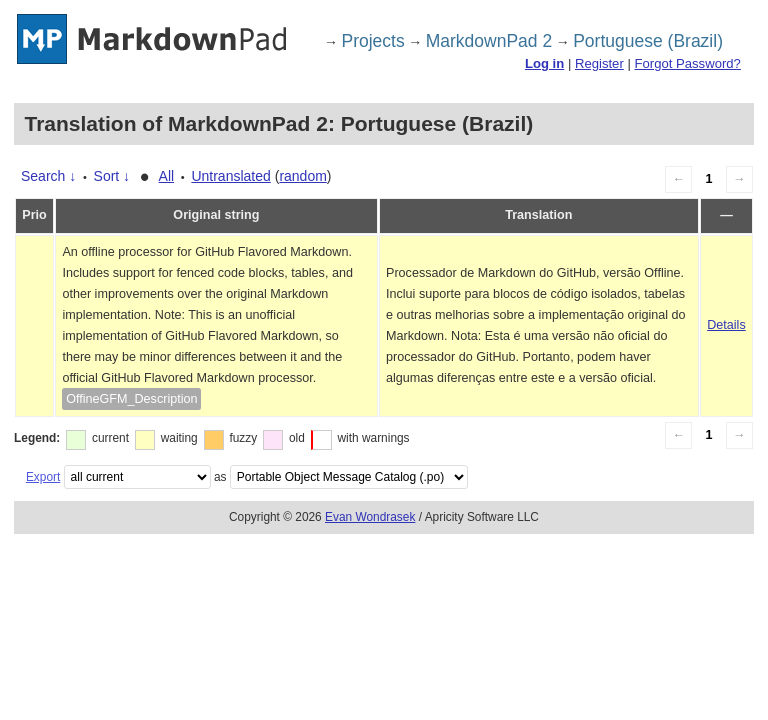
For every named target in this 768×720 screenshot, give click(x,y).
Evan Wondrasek (370, 517)
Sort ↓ (112, 176)
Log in (544, 63)
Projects (373, 41)
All (167, 176)
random (302, 176)
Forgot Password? (687, 63)
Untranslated (230, 176)
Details (726, 325)
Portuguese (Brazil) (648, 41)
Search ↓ (48, 176)
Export (43, 477)
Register (599, 63)
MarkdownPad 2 (489, 41)
